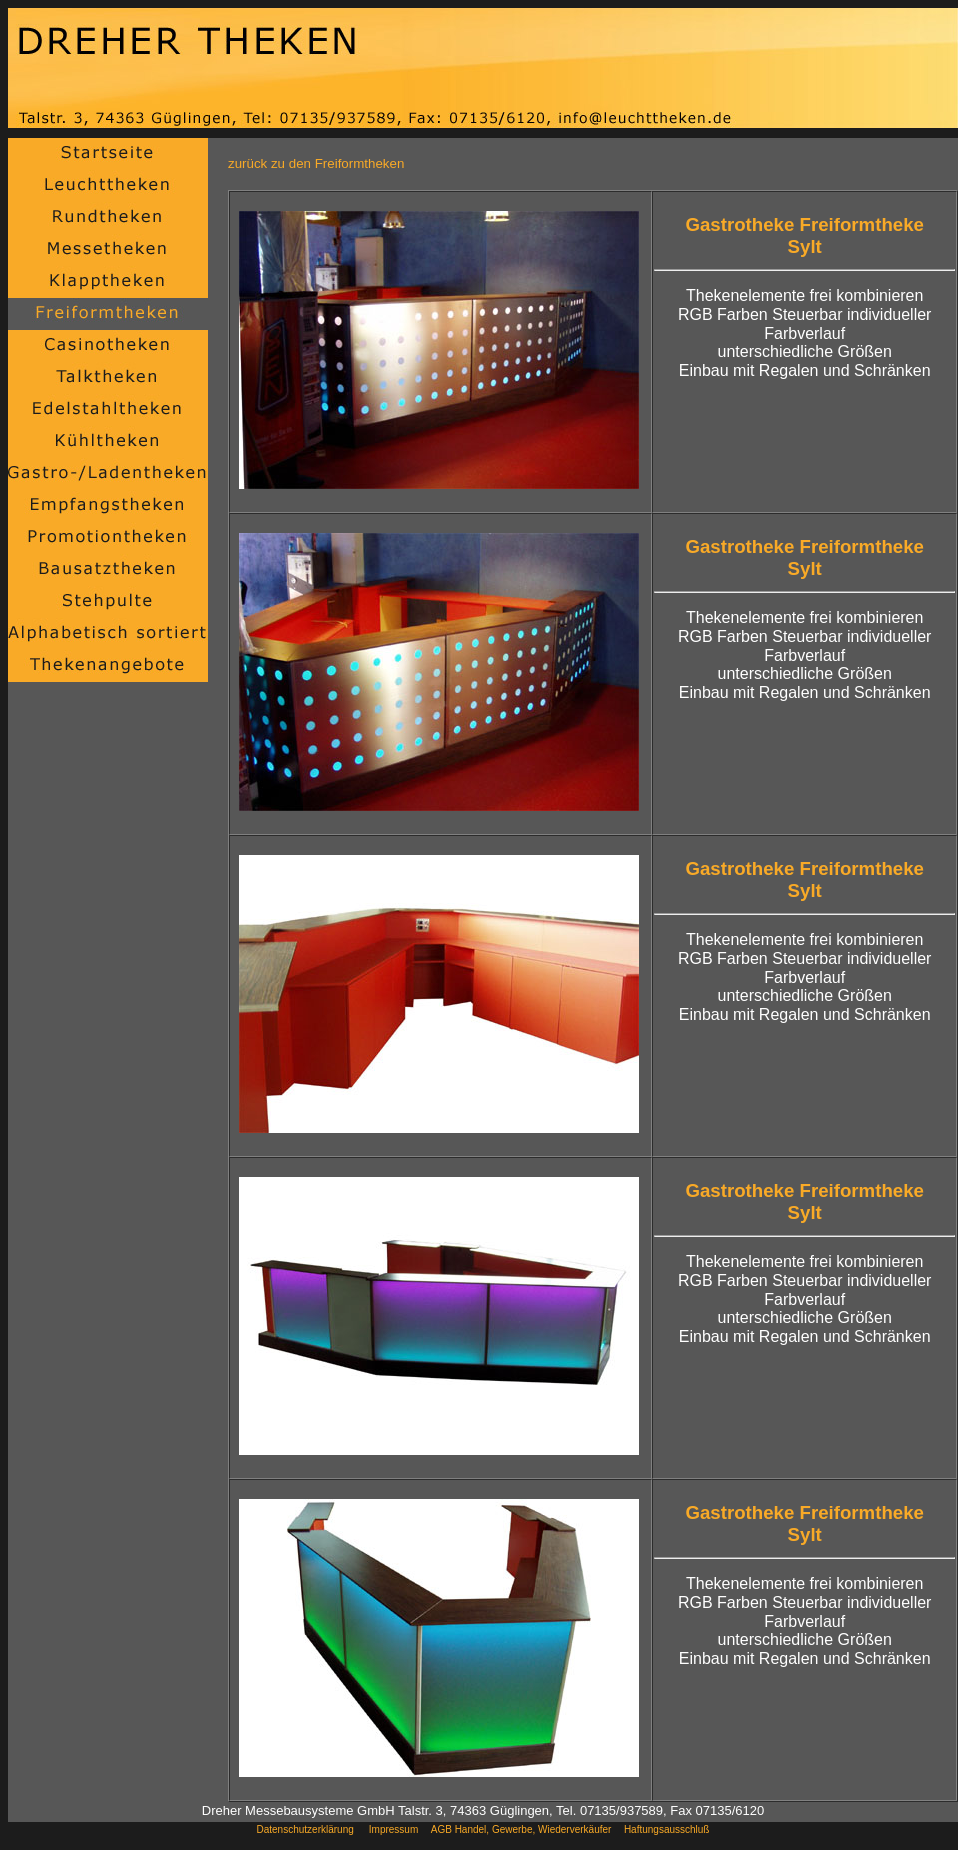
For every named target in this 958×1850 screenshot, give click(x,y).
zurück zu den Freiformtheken (316, 163)
